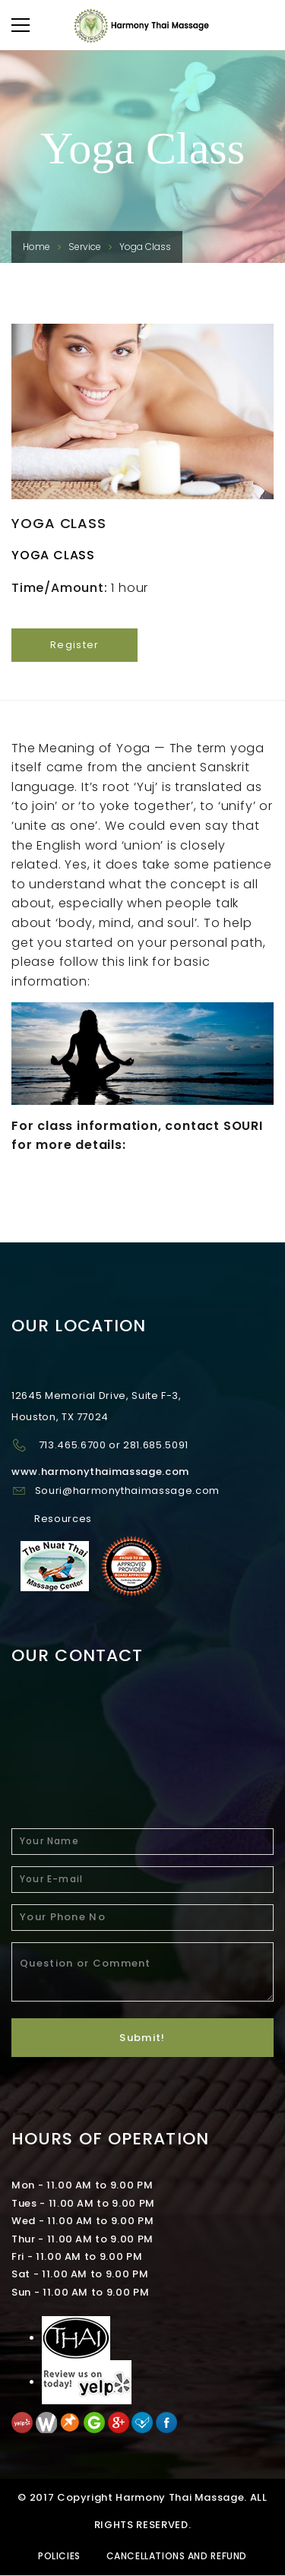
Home (36, 246)
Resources (63, 1518)
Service (84, 246)
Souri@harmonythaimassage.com (127, 1490)
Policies (59, 2555)
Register (74, 645)
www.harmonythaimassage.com (100, 1471)
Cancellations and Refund (176, 2555)
